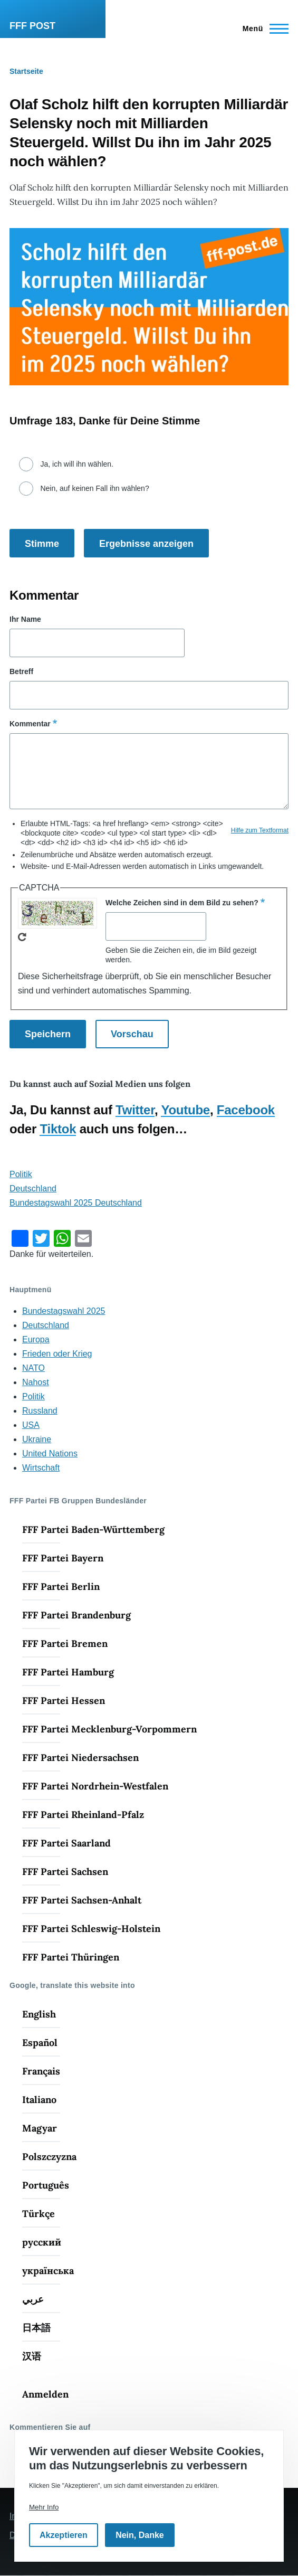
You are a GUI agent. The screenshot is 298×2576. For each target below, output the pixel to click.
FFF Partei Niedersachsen (80, 1757)
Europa (36, 1339)
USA (31, 1424)
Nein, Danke (140, 2535)
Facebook (246, 1110)
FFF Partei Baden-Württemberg (93, 1529)
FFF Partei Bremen (65, 1643)
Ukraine (36, 1439)
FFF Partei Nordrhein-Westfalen (95, 1786)
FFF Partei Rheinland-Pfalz (83, 1814)
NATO (33, 1367)
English (39, 2014)
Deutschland (32, 1188)
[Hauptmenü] (262, 28)
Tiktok (58, 1129)
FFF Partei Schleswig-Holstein (91, 1928)
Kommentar (30, 723)
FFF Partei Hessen (63, 1700)
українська (48, 2271)
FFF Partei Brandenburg (76, 1615)
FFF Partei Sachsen (65, 1871)
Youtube (185, 1110)
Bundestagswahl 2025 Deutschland (75, 1202)
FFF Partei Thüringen (70, 1957)
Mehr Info (44, 2507)
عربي (33, 2299)
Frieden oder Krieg (57, 1353)
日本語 (36, 2328)
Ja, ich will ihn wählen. (76, 464)
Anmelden (45, 2394)
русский (41, 2242)
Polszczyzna (49, 2157)
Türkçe (38, 2214)
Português (45, 2185)
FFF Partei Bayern (62, 1558)
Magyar (39, 2128)
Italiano (39, 2100)
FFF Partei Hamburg (68, 1672)
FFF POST (32, 26)
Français (41, 2071)
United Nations (50, 1453)
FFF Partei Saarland (66, 1843)
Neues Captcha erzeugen (22, 937)
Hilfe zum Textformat (260, 830)
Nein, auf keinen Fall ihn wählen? (94, 488)
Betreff (21, 671)
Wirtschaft (41, 1467)
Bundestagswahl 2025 (63, 1310)
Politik (20, 1174)
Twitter (135, 1110)
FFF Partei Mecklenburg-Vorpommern (109, 1729)
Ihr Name (25, 619)
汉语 (31, 2356)
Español (39, 2043)
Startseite (26, 71)
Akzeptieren (64, 2535)
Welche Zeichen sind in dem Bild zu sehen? (181, 902)
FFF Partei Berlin (61, 1586)
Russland (39, 1410)
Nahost (35, 1382)
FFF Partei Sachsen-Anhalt (81, 1900)
